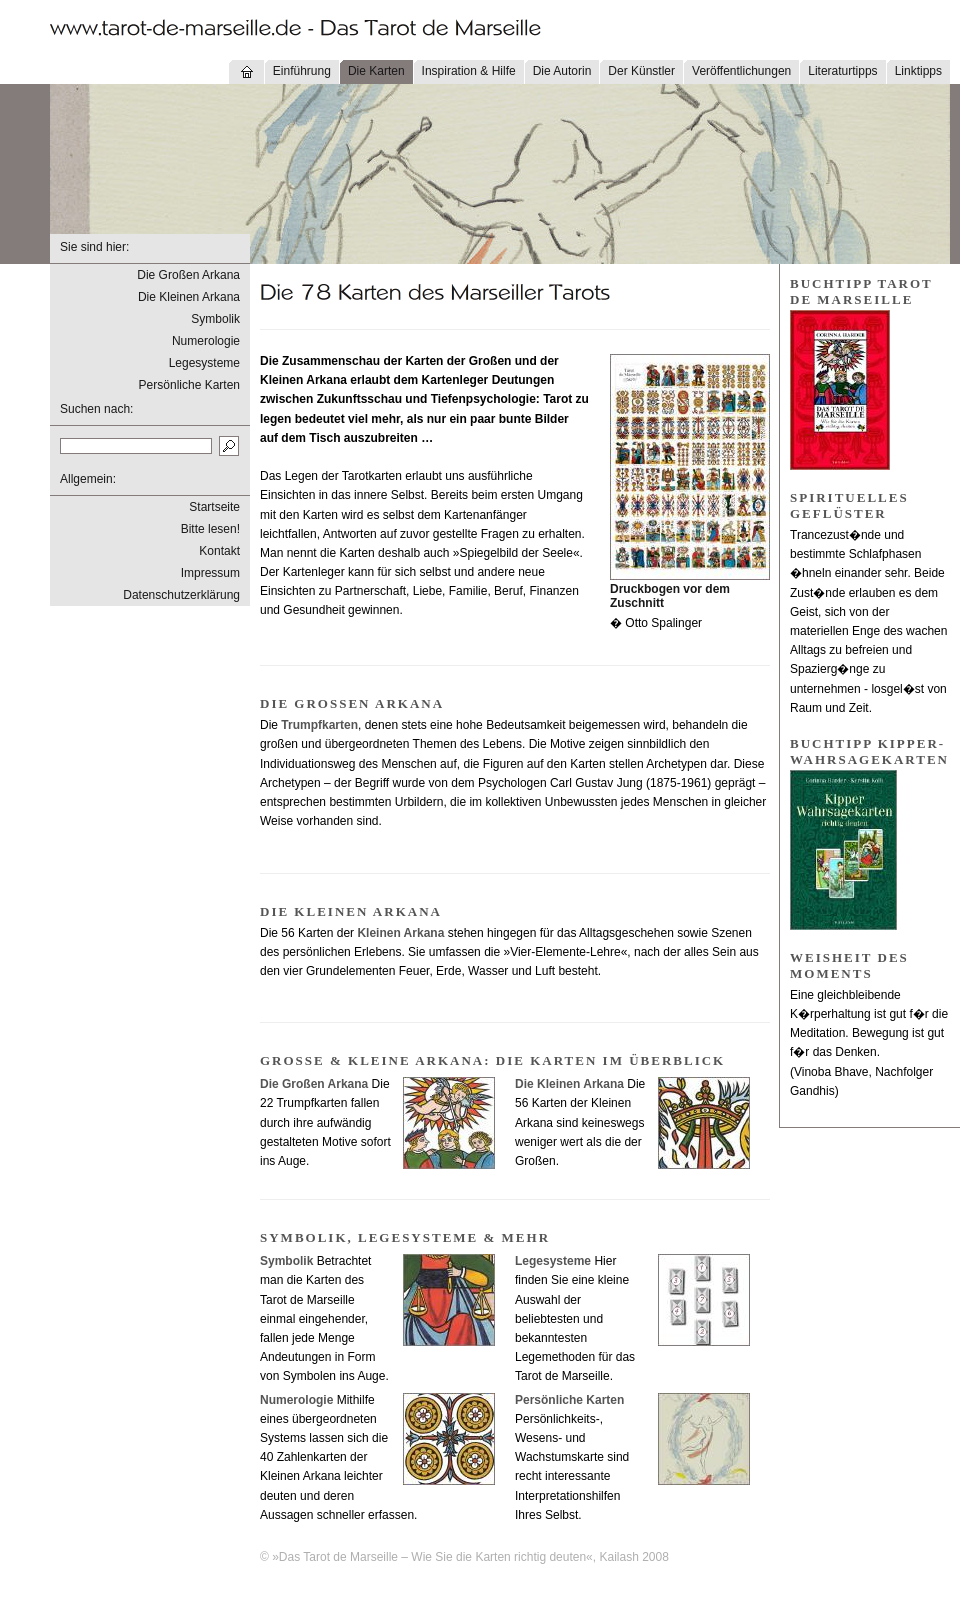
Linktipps (918, 71)
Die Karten (376, 71)
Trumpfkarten (319, 725)
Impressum (210, 573)
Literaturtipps (842, 71)
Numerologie (206, 341)
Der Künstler (641, 71)
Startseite (214, 507)
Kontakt (219, 551)
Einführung (302, 71)
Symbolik (215, 319)
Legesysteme (204, 363)
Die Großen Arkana (188, 275)
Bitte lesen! (210, 529)
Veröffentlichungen (741, 71)
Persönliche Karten (189, 385)
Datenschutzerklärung (181, 595)
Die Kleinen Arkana (189, 297)
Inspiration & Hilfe (469, 71)
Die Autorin (562, 71)
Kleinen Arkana (400, 933)
